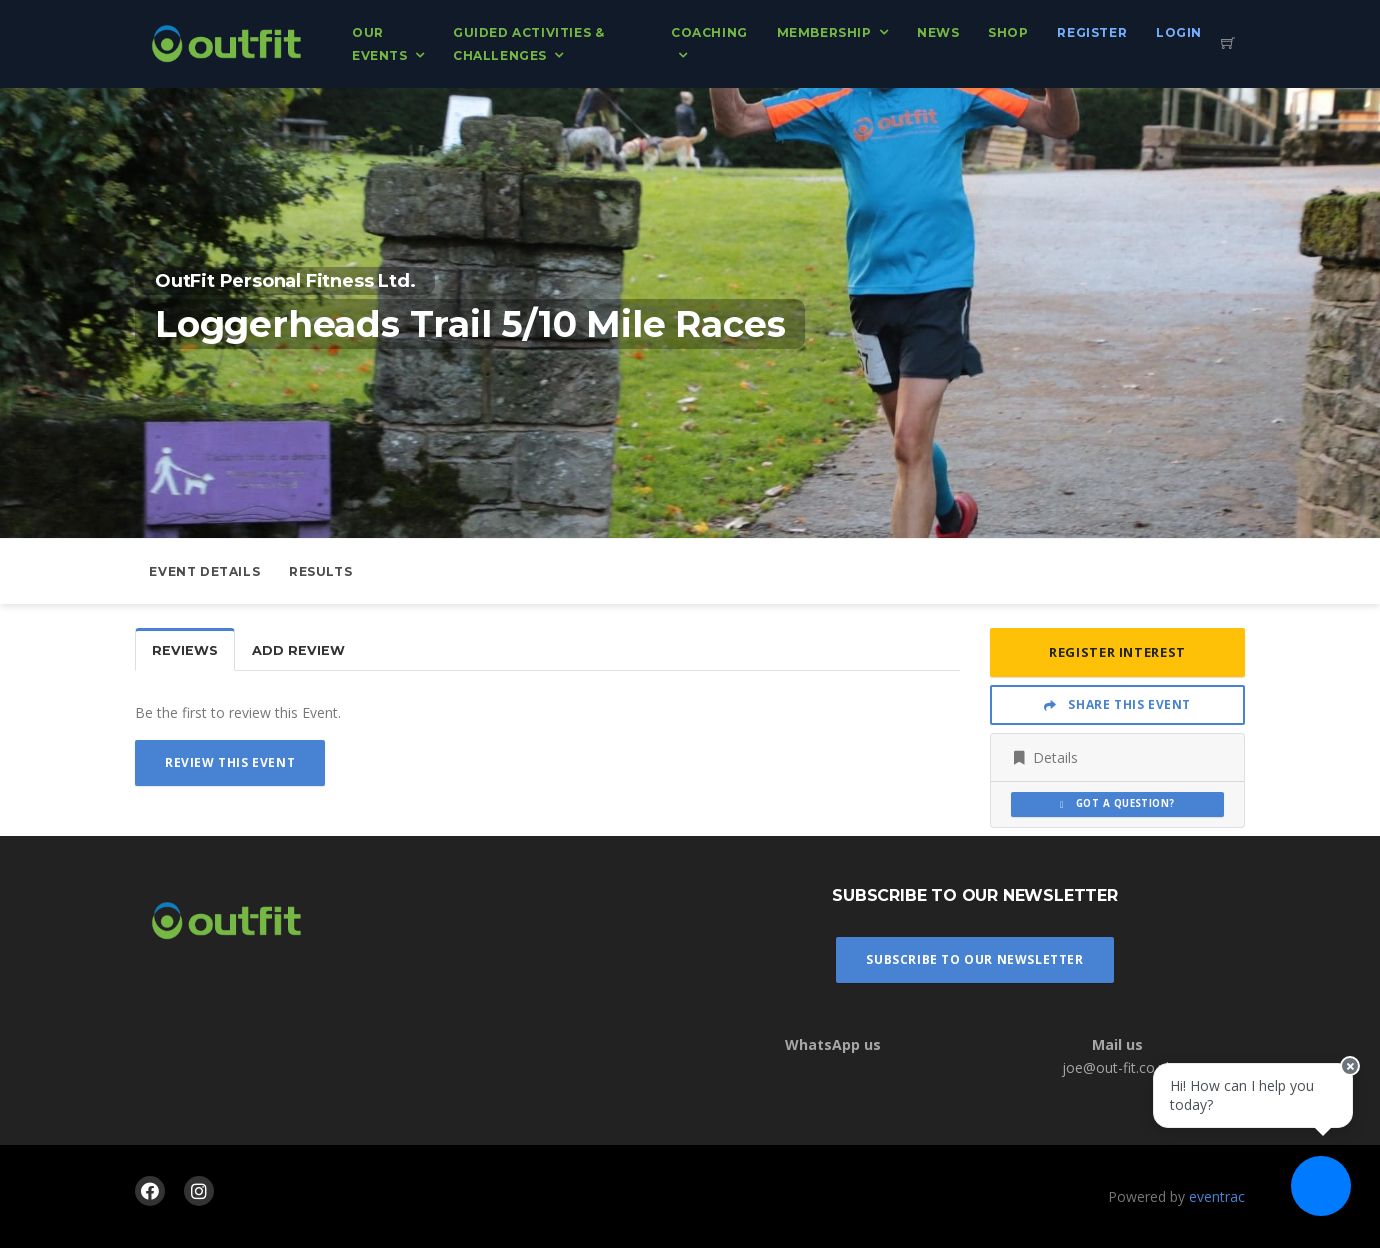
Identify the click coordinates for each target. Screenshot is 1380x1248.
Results (320, 571)
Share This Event (1117, 704)
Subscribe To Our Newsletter (974, 959)
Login (1179, 32)
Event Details (204, 571)
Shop (1008, 32)
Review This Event (230, 762)
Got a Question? (1117, 803)
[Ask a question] (1320, 1188)
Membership (824, 32)
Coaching (709, 32)
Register (1092, 32)
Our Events (380, 44)
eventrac (1217, 1196)
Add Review (298, 650)
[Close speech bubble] (1347, 1076)
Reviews (185, 650)
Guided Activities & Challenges (528, 44)
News (938, 32)
